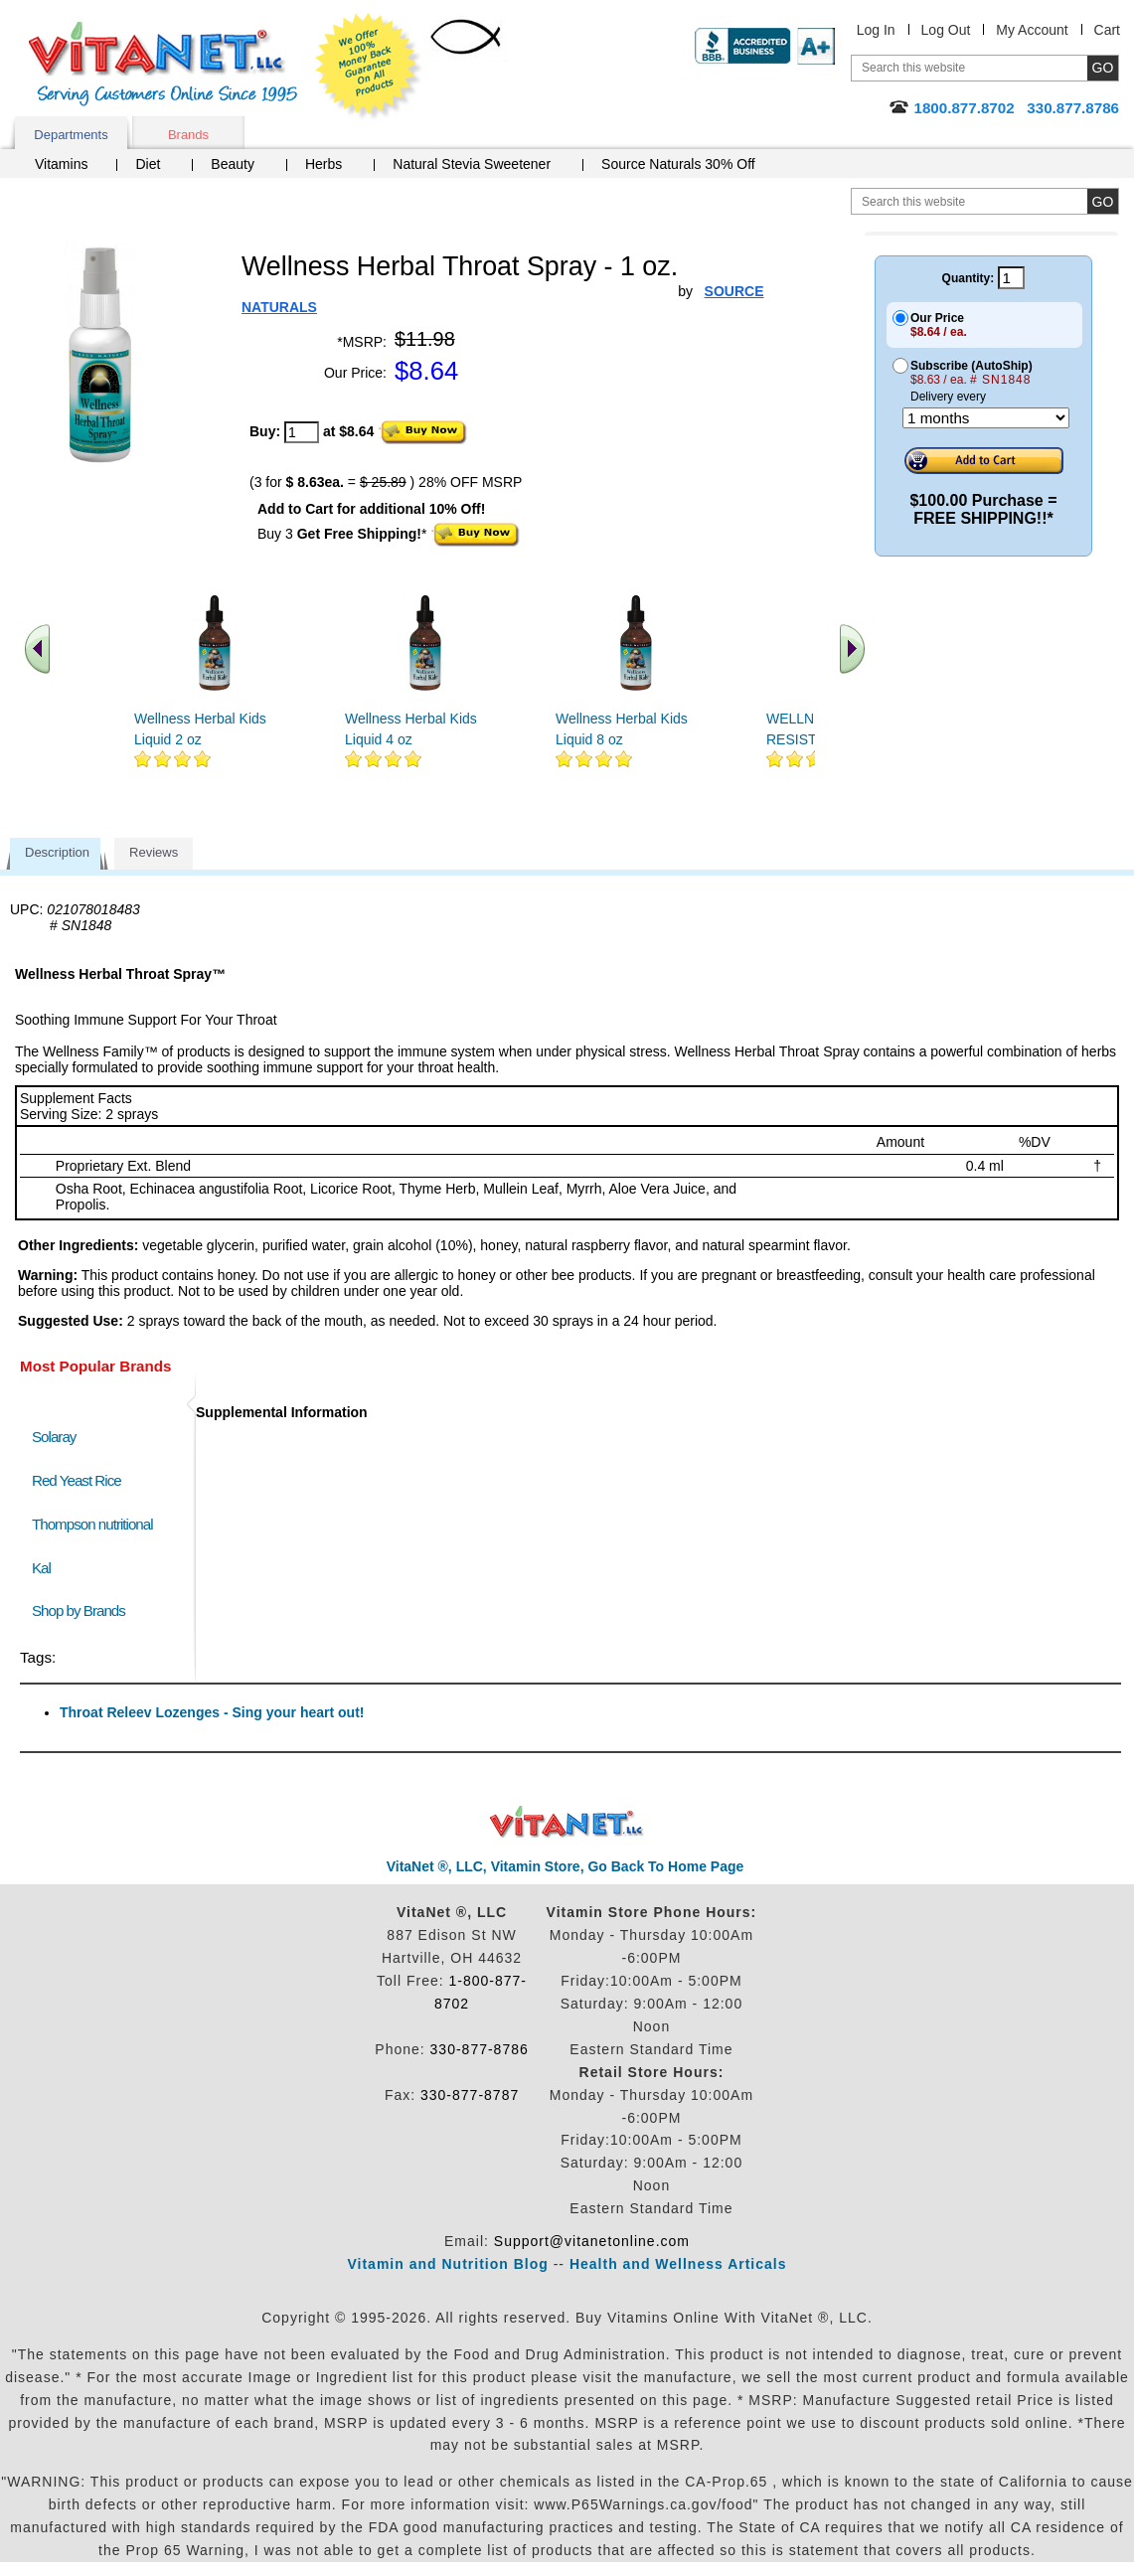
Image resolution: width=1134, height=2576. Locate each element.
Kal (41, 1567)
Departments (70, 134)
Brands (188, 134)
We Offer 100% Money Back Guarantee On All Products (368, 66)
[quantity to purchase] (301, 432)
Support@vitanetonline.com (592, 2241)
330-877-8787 (469, 2095)
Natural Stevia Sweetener (472, 164)
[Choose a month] (985, 417)
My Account (1031, 30)
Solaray (54, 1436)
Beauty (232, 164)
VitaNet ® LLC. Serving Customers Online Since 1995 (163, 64)
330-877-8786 (479, 2049)
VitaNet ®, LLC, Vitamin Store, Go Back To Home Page (565, 1866)
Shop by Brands (83, 1610)
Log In (876, 30)
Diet (147, 164)
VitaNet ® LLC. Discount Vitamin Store (567, 1822)
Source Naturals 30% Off (678, 164)
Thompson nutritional (92, 1524)
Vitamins (61, 164)
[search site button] (1102, 201)
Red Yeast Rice (76, 1480)
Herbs (323, 164)
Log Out (946, 30)
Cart (1107, 30)
